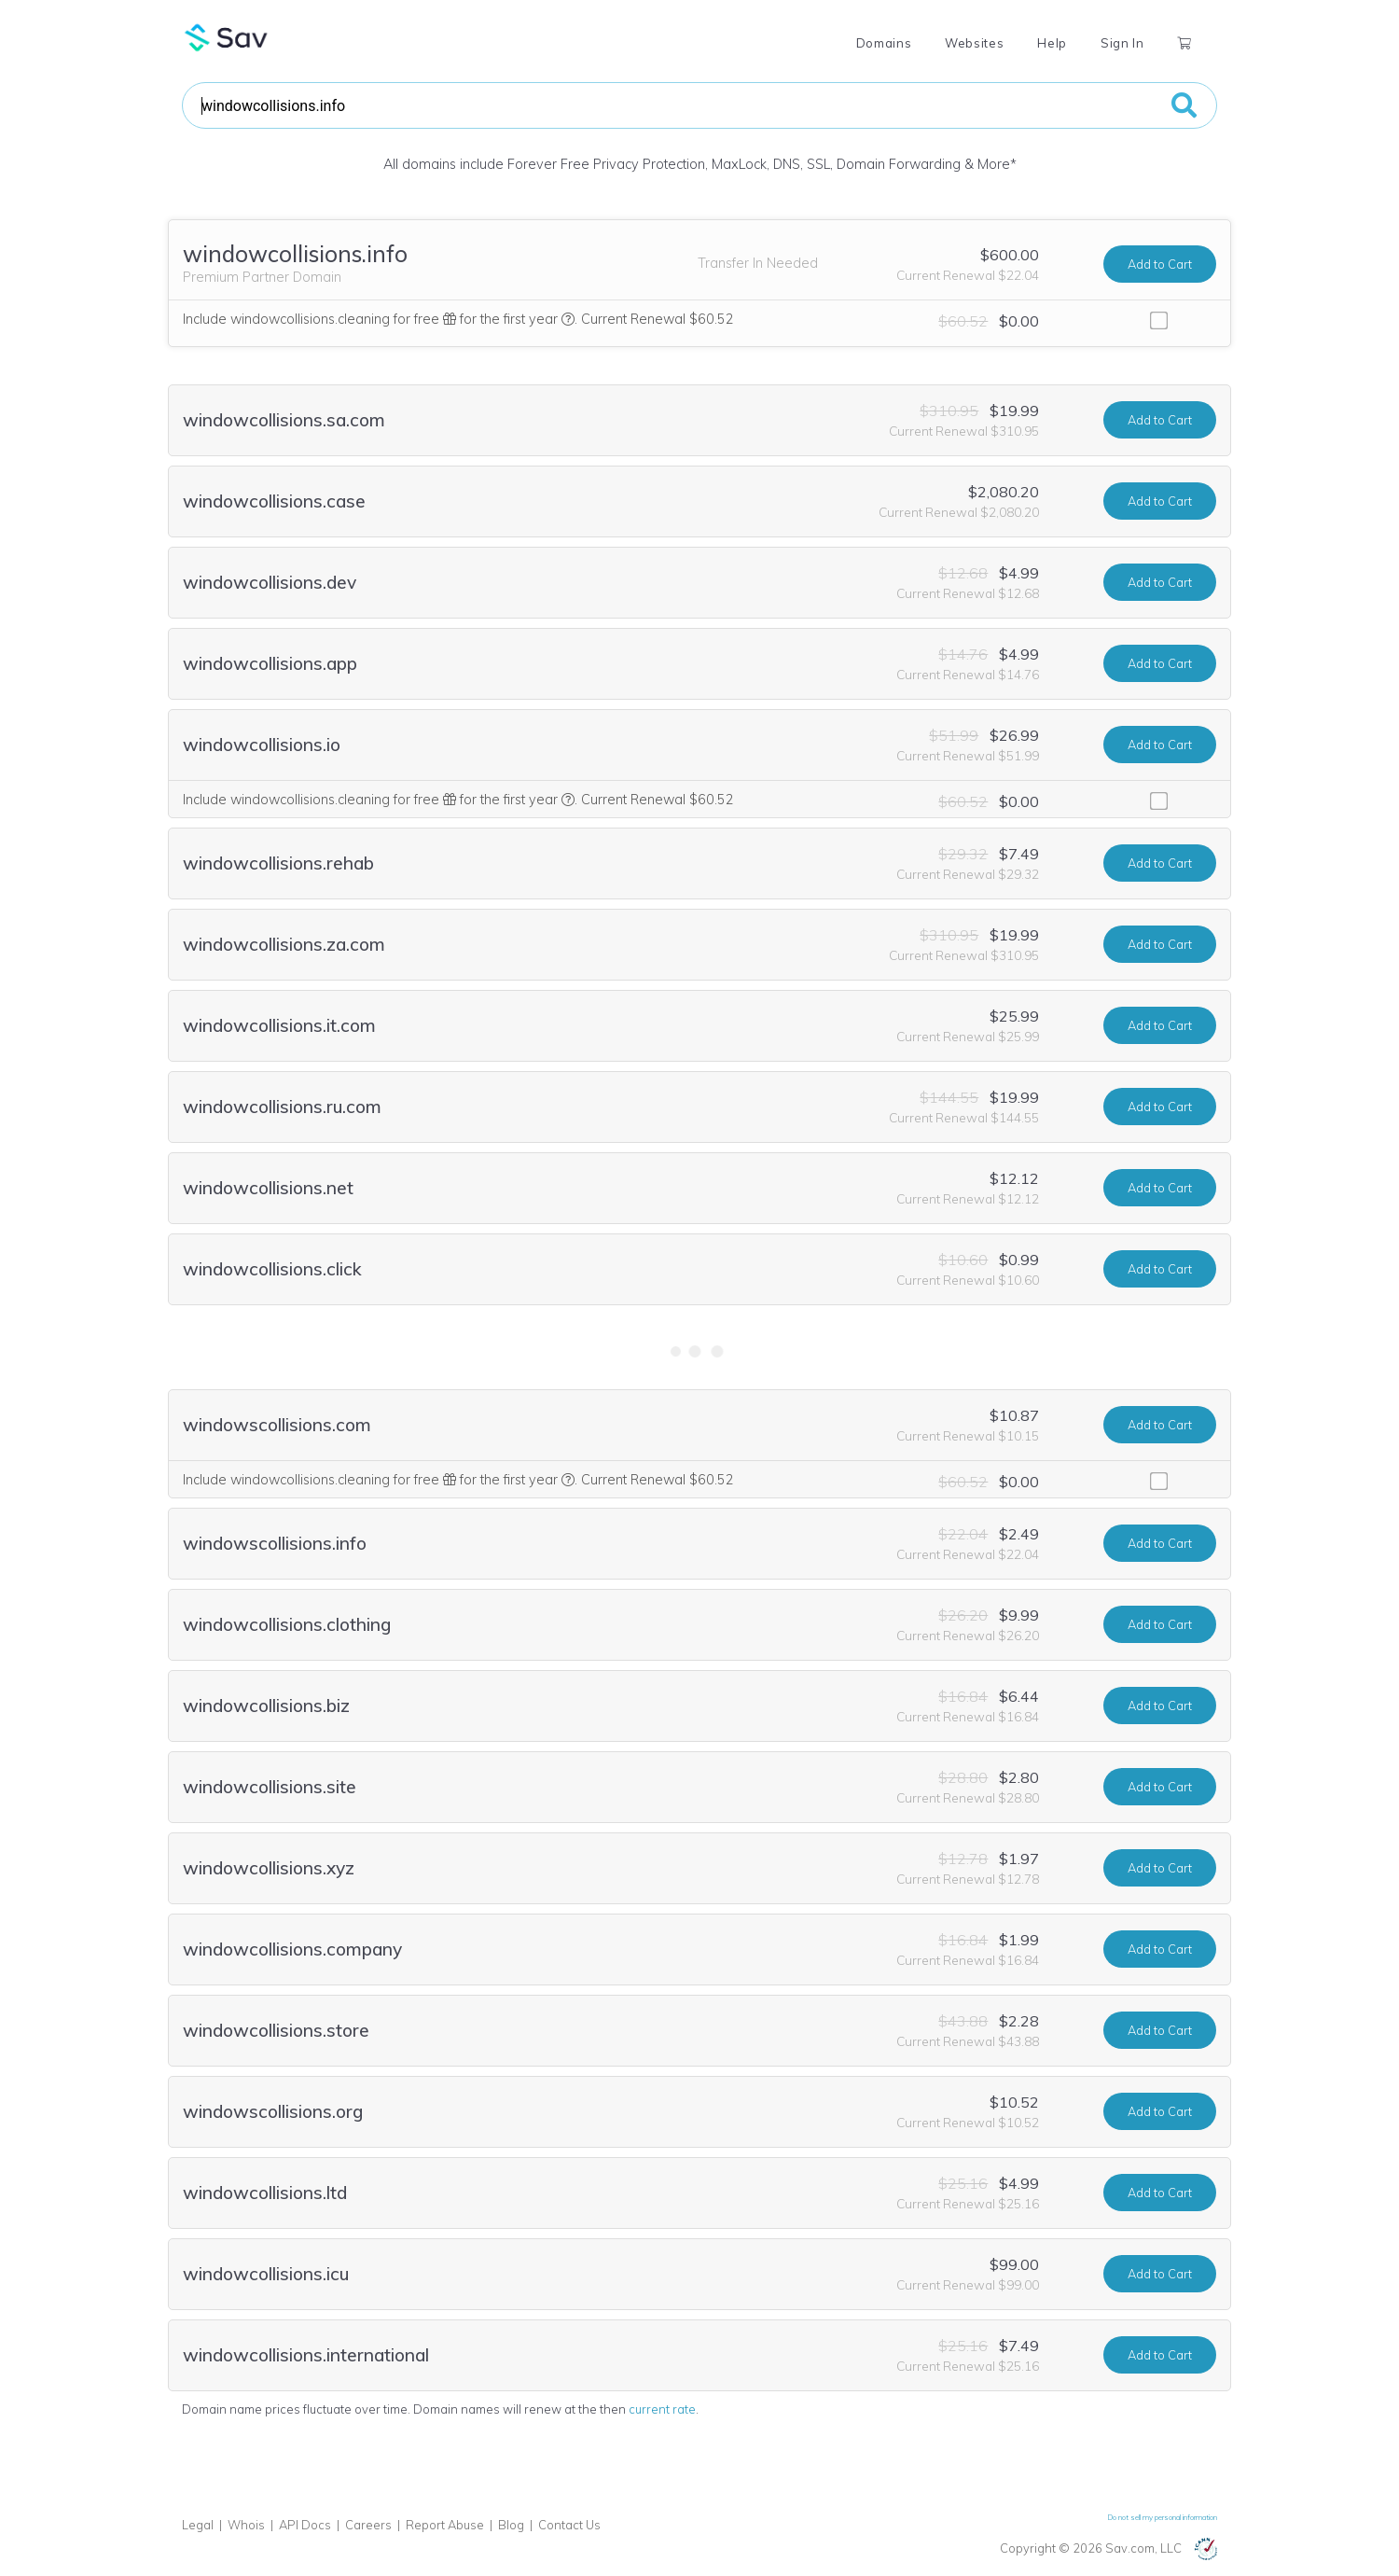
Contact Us (569, 2524)
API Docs (305, 2524)
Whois (246, 2524)
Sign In (1122, 42)
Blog (511, 2524)
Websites (974, 42)
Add (1160, 264)
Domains (883, 42)
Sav (226, 37)
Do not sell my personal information (1162, 2517)
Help (1052, 42)
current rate (662, 2409)
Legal (198, 2524)
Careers (368, 2524)
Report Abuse (445, 2524)
